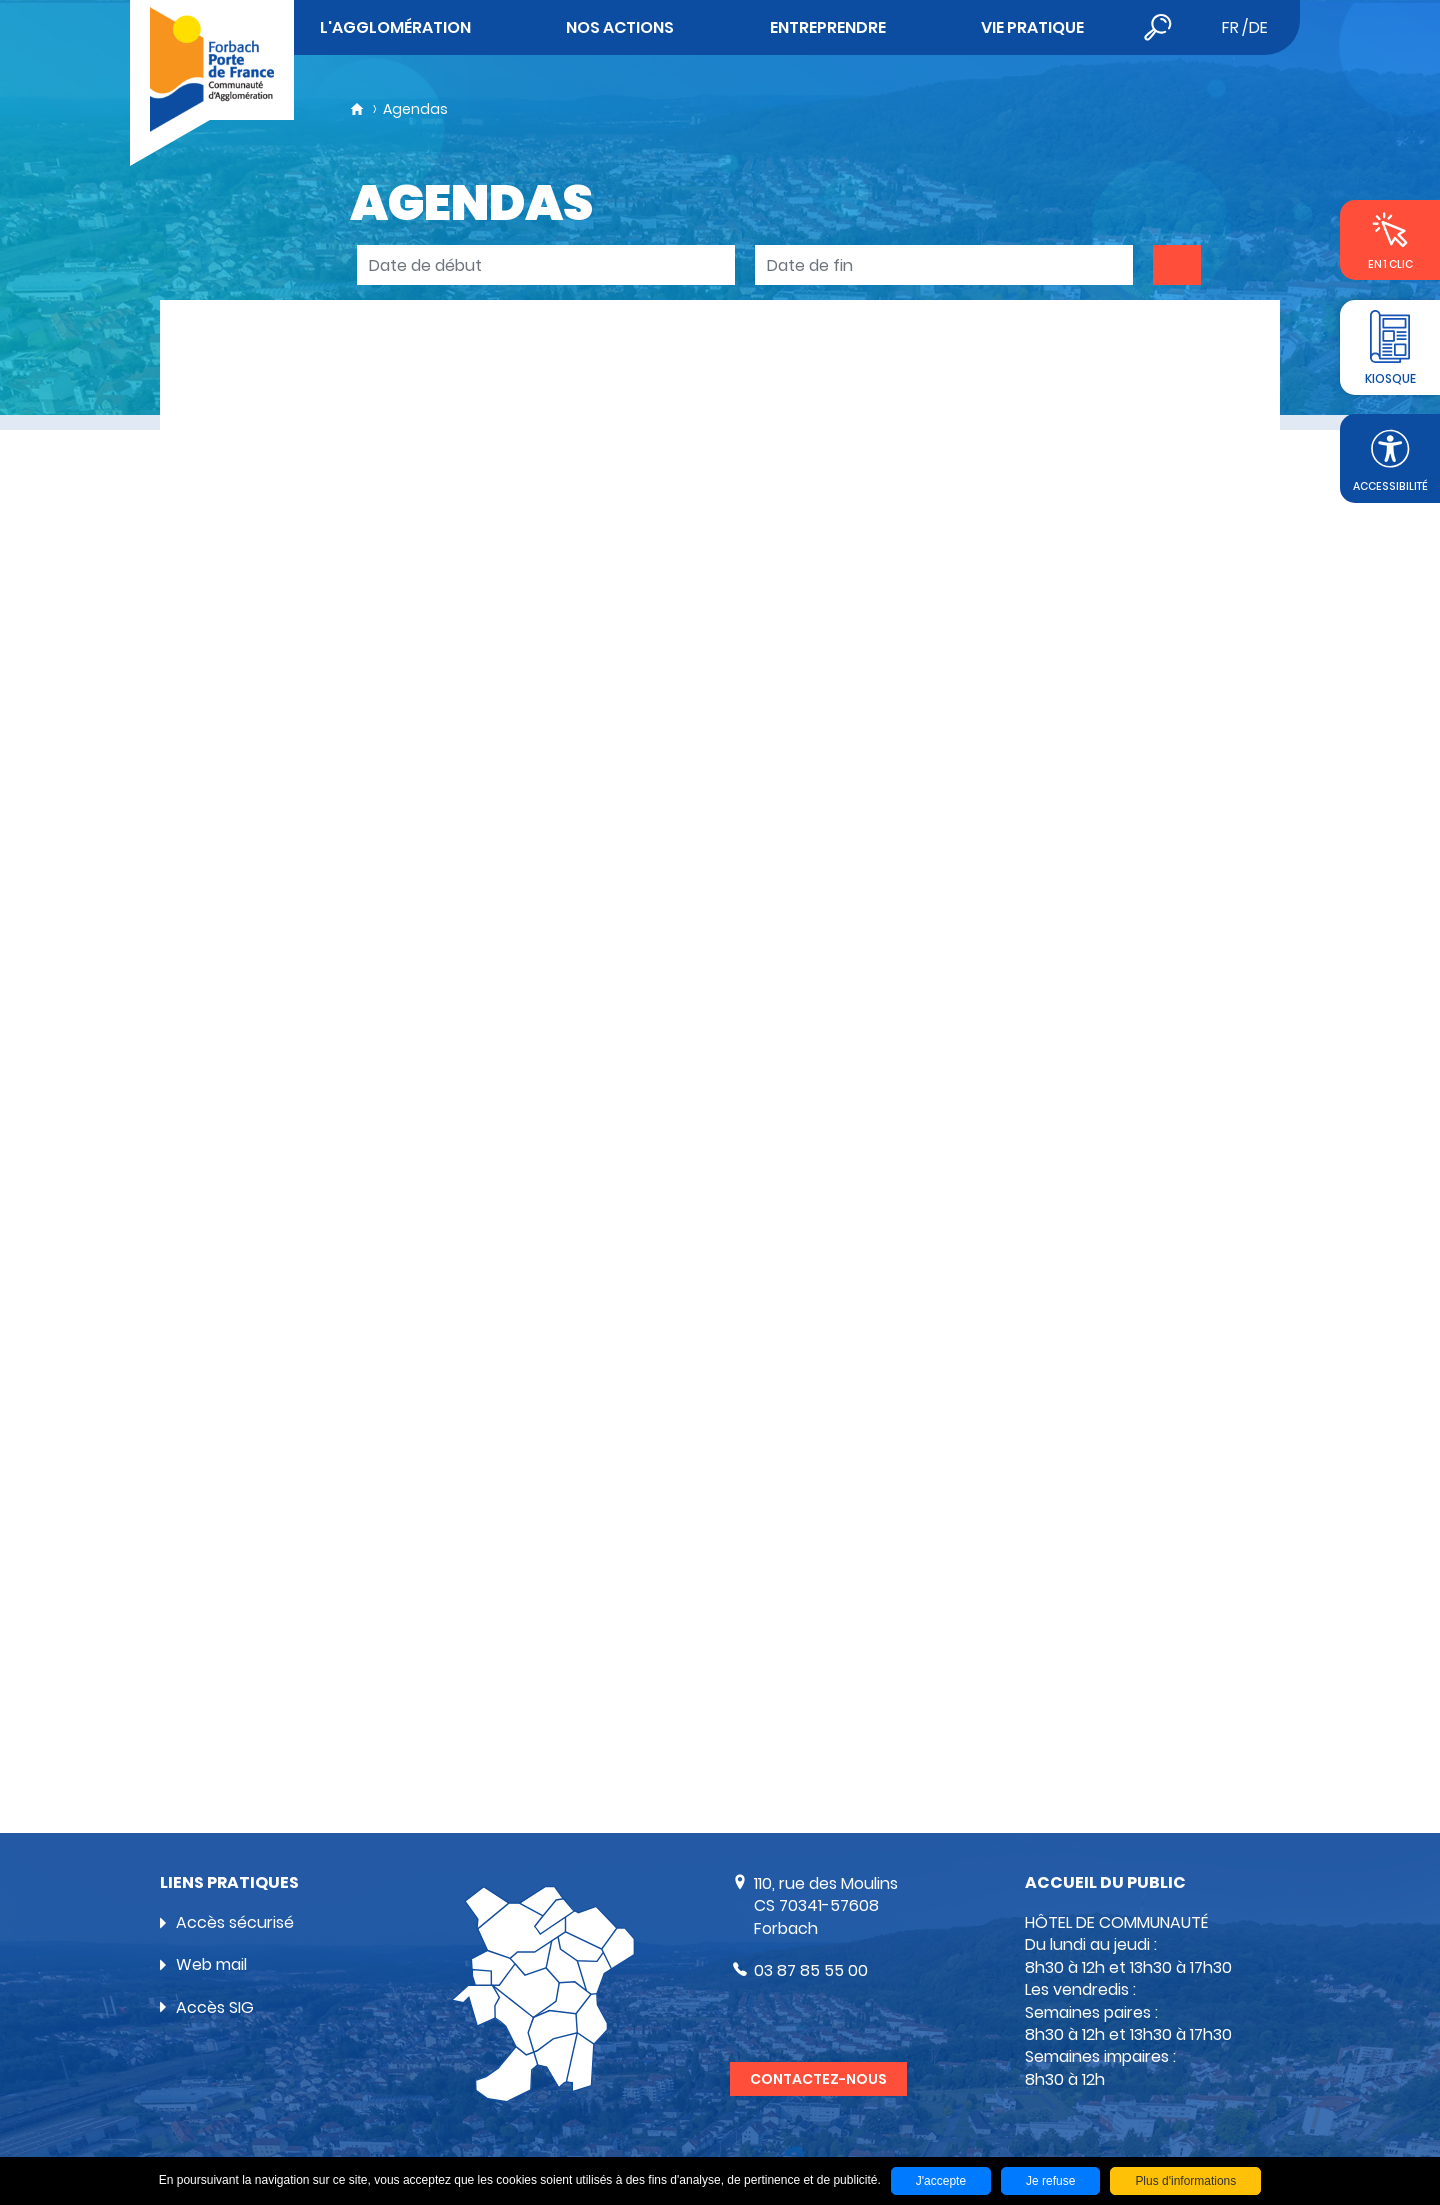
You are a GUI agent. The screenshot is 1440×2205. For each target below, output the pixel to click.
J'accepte (941, 2181)
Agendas (415, 109)
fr (1230, 27)
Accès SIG (215, 2007)
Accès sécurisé (235, 1922)
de (1258, 27)
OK (1177, 265)
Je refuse (1050, 2181)
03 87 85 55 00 (811, 1970)
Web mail (211, 1964)
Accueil (357, 109)
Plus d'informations (1185, 2181)
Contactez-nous (818, 2079)
